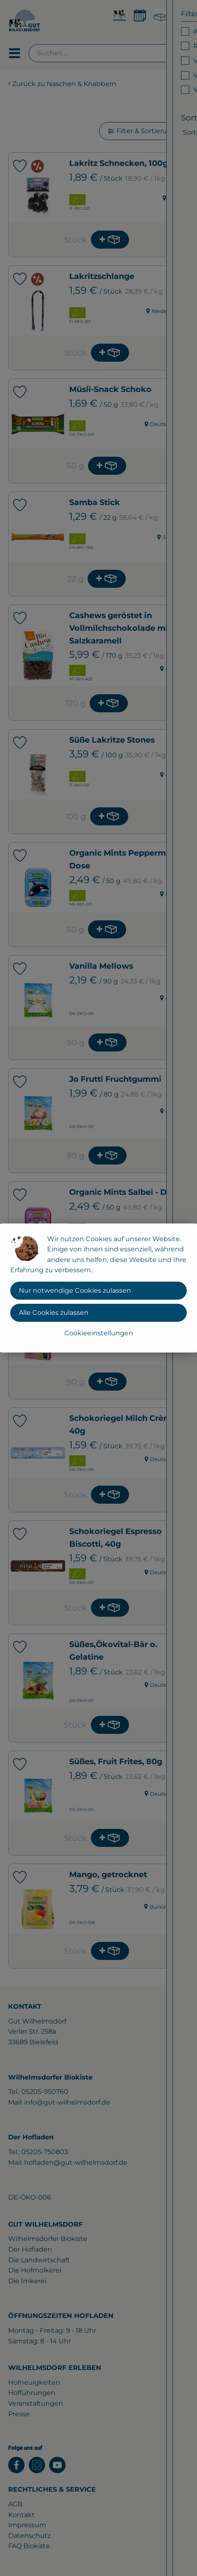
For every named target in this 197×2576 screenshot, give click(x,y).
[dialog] (98, 1288)
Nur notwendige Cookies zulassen (75, 1290)
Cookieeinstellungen (98, 1333)
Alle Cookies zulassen (53, 1312)
